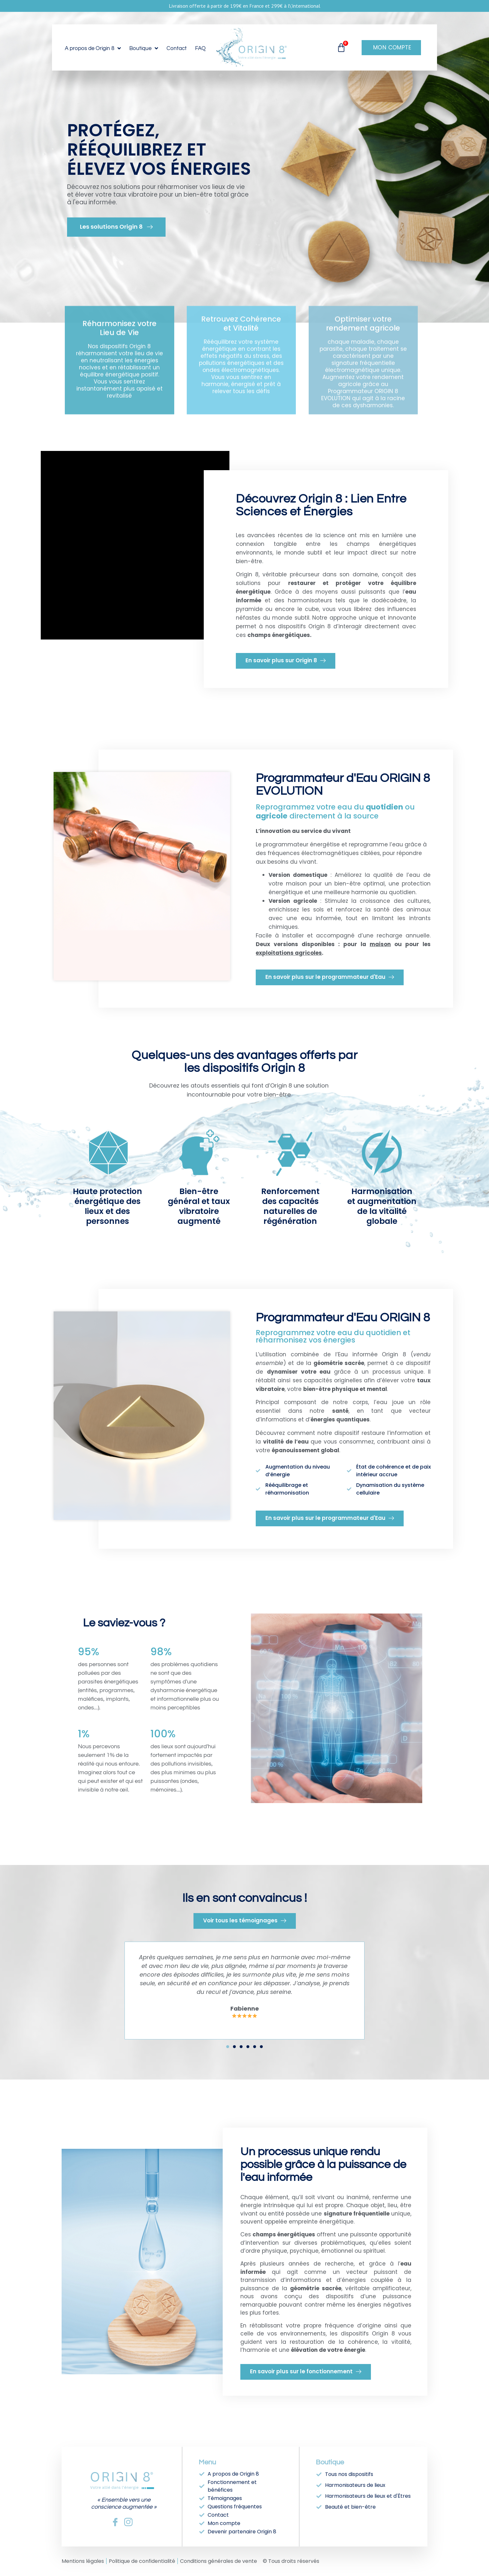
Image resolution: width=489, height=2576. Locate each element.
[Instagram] (128, 2522)
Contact (177, 48)
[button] (227, 2046)
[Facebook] (115, 2522)
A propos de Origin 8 (93, 48)
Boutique (143, 48)
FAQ (200, 48)
